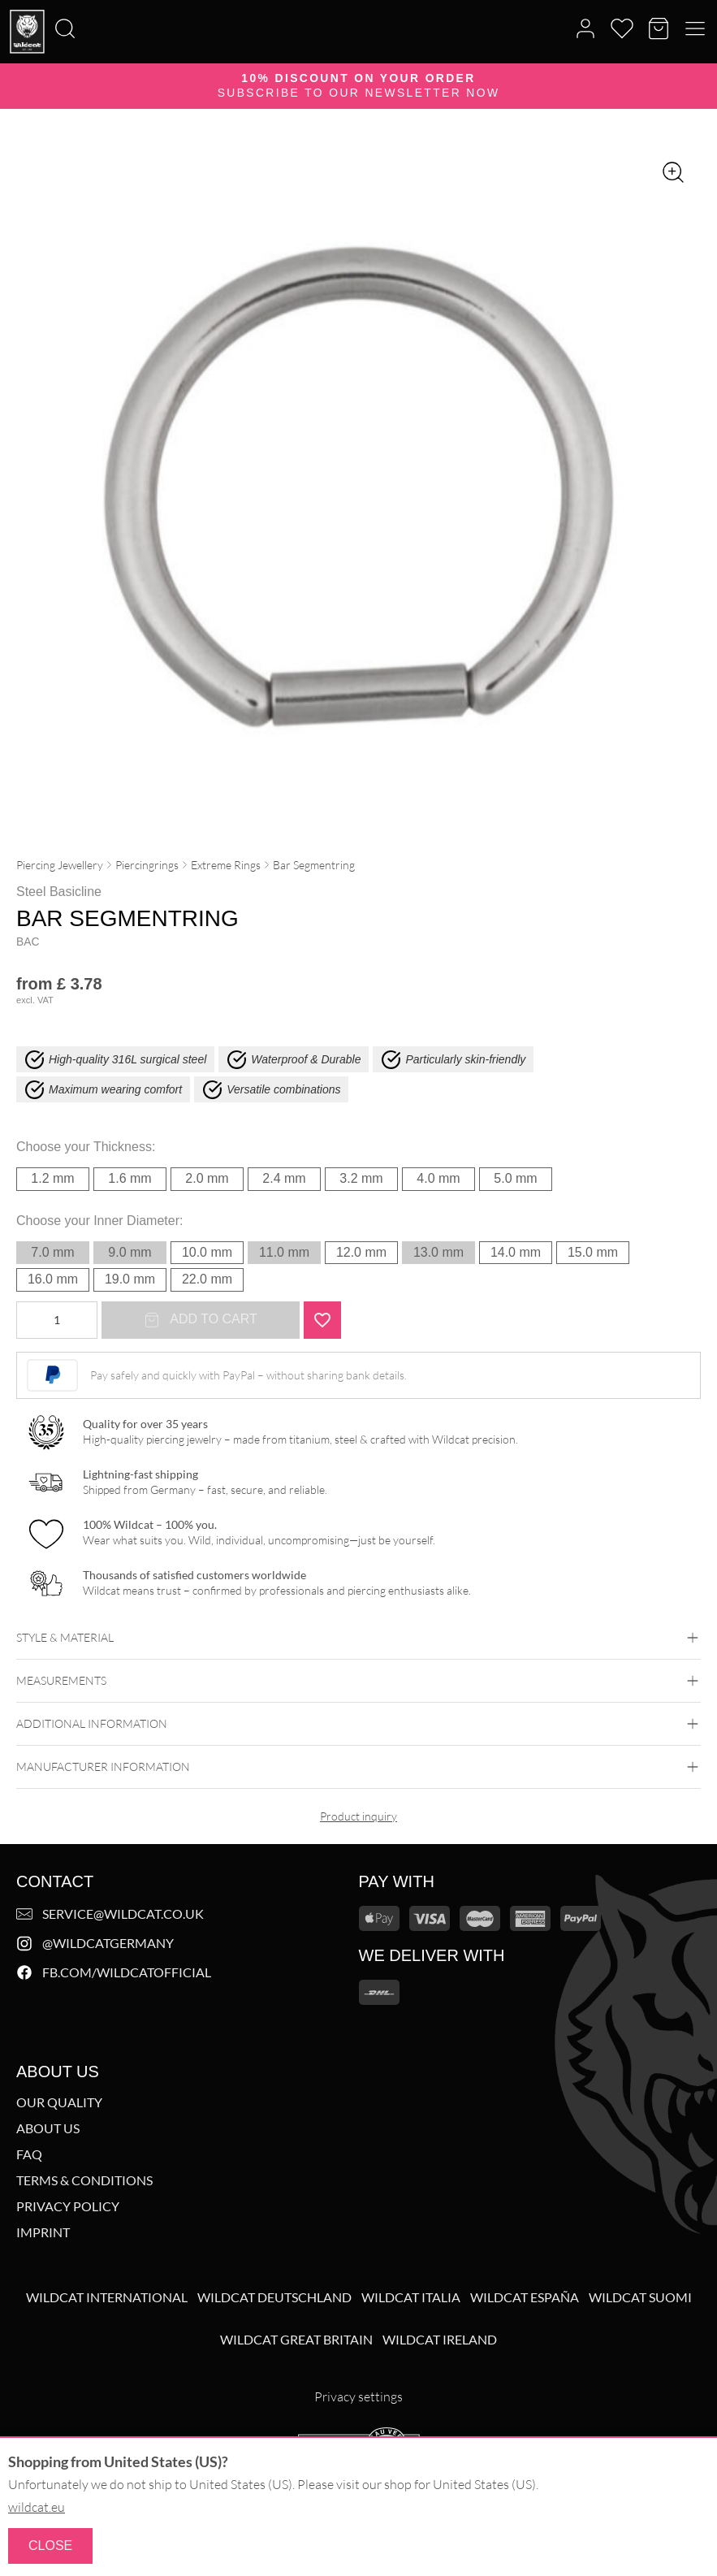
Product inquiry (358, 1816)
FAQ (29, 2154)
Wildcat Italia (410, 2297)
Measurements (358, 1681)
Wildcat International (107, 2297)
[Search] (5, 1)
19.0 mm (130, 1279)
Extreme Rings (226, 865)
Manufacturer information (358, 1767)
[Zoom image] (673, 172)
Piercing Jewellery (59, 865)
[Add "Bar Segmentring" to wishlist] (322, 1320)
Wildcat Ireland (439, 2339)
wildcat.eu (36, 2507)
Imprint (43, 2232)
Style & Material (358, 1638)
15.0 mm (593, 1252)
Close (50, 2545)
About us (48, 2128)
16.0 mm (53, 1279)
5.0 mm (515, 1178)
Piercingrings (147, 865)
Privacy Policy (67, 2206)
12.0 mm (361, 1252)
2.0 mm (206, 1178)
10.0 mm (207, 1252)
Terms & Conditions (84, 2180)
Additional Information (358, 1724)
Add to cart (200, 1320)
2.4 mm (283, 1178)
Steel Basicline (59, 891)
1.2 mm (52, 1178)
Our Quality (59, 2102)
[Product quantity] (56, 1320)
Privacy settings (358, 2396)
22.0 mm (207, 1279)
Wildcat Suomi (640, 2297)
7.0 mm (52, 1252)
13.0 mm (438, 1252)
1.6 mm (129, 1178)
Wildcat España (524, 2297)
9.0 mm (129, 1252)
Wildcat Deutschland (274, 2297)
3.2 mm (360, 1178)
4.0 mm (438, 1178)
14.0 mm (515, 1252)
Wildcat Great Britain (296, 2339)
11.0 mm (284, 1252)
